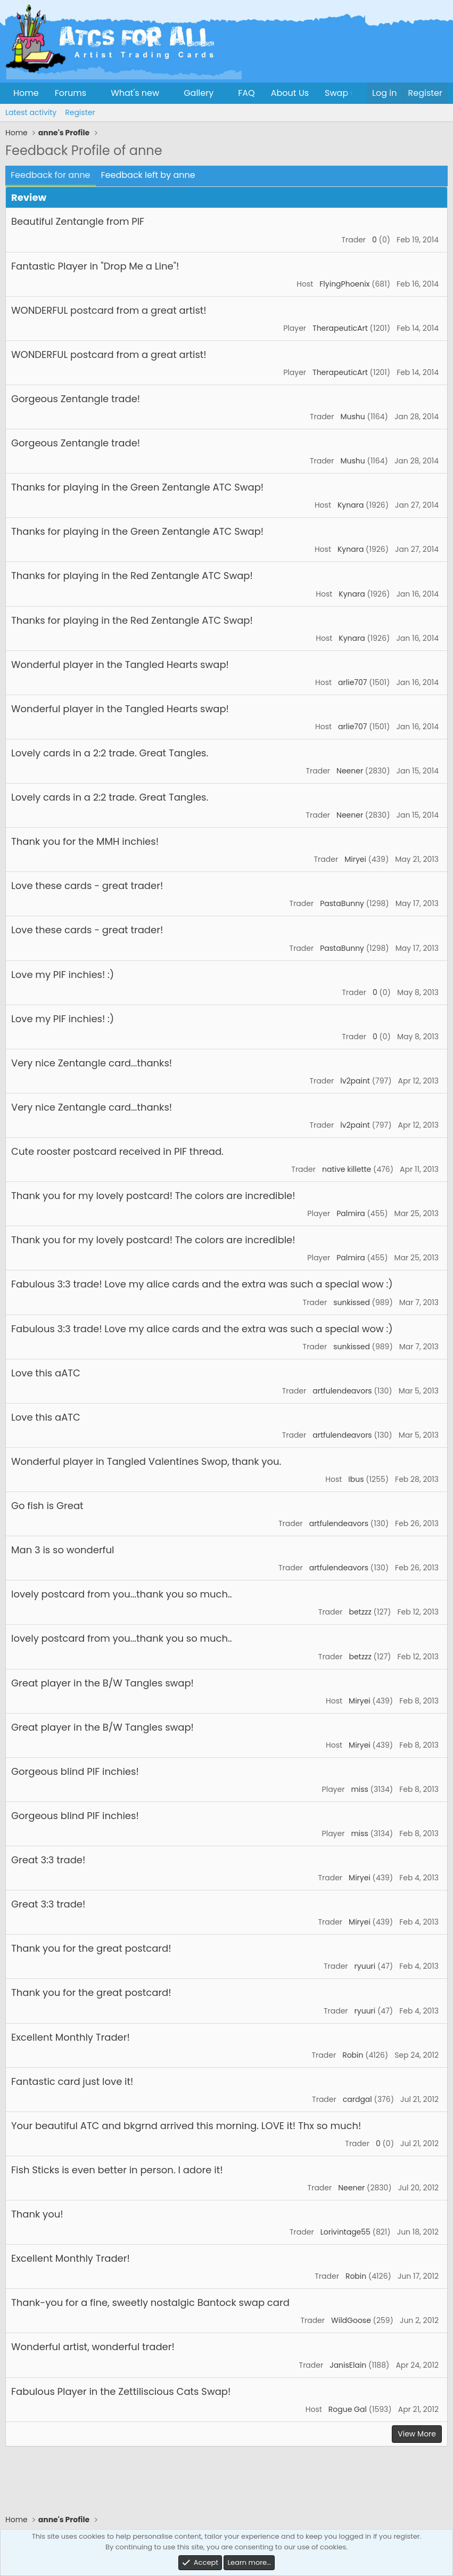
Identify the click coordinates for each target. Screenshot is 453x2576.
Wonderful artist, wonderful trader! (93, 2346)
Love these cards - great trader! (87, 885)
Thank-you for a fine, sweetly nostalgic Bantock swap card (150, 2302)
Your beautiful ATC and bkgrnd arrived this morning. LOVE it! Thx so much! (186, 2125)
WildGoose (351, 2320)
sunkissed (351, 1302)
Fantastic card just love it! (72, 2081)
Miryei (355, 859)
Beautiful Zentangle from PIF (77, 221)
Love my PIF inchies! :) (62, 974)
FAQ (246, 93)
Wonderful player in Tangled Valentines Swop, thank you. (146, 1461)
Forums (70, 93)
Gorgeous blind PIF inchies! (75, 1771)
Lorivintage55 (345, 2232)
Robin (352, 2055)
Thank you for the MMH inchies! (85, 841)
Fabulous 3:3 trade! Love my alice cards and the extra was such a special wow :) (202, 1284)
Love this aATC (45, 1373)
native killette (346, 1169)
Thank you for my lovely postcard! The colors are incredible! (153, 1195)
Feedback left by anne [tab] (148, 175)
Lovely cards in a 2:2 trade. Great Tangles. (109, 753)
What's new (135, 93)
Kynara (350, 505)
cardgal (357, 2099)
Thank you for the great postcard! (91, 1948)
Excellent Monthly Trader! (70, 2037)
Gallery (198, 93)
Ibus (356, 1479)
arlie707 (352, 682)
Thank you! (37, 2214)
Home (26, 93)
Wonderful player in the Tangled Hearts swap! (120, 664)
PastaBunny (342, 903)
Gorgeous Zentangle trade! (75, 398)
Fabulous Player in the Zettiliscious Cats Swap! (120, 2391)
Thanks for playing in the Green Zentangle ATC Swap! (137, 487)
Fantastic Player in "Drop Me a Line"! (95, 266)
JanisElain (348, 2365)
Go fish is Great (47, 1505)
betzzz (360, 1612)
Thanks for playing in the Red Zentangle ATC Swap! (132, 575)
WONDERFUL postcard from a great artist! (109, 310)
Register (80, 112)
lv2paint (355, 1080)
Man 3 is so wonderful (62, 1549)
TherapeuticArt (340, 328)
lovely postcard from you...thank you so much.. (121, 1594)
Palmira (350, 1213)
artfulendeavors (342, 1390)
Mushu (353, 416)
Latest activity (30, 112)
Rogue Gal (347, 2409)
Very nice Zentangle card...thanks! (91, 1063)
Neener (349, 770)
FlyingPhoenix (344, 284)
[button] (95, 93)
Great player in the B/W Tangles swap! (102, 1683)
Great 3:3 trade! (48, 1859)
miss (359, 1789)
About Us (290, 93)
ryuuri (365, 1966)
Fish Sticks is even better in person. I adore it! (117, 2169)
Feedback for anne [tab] (50, 175)
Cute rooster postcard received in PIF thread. (117, 1151)
